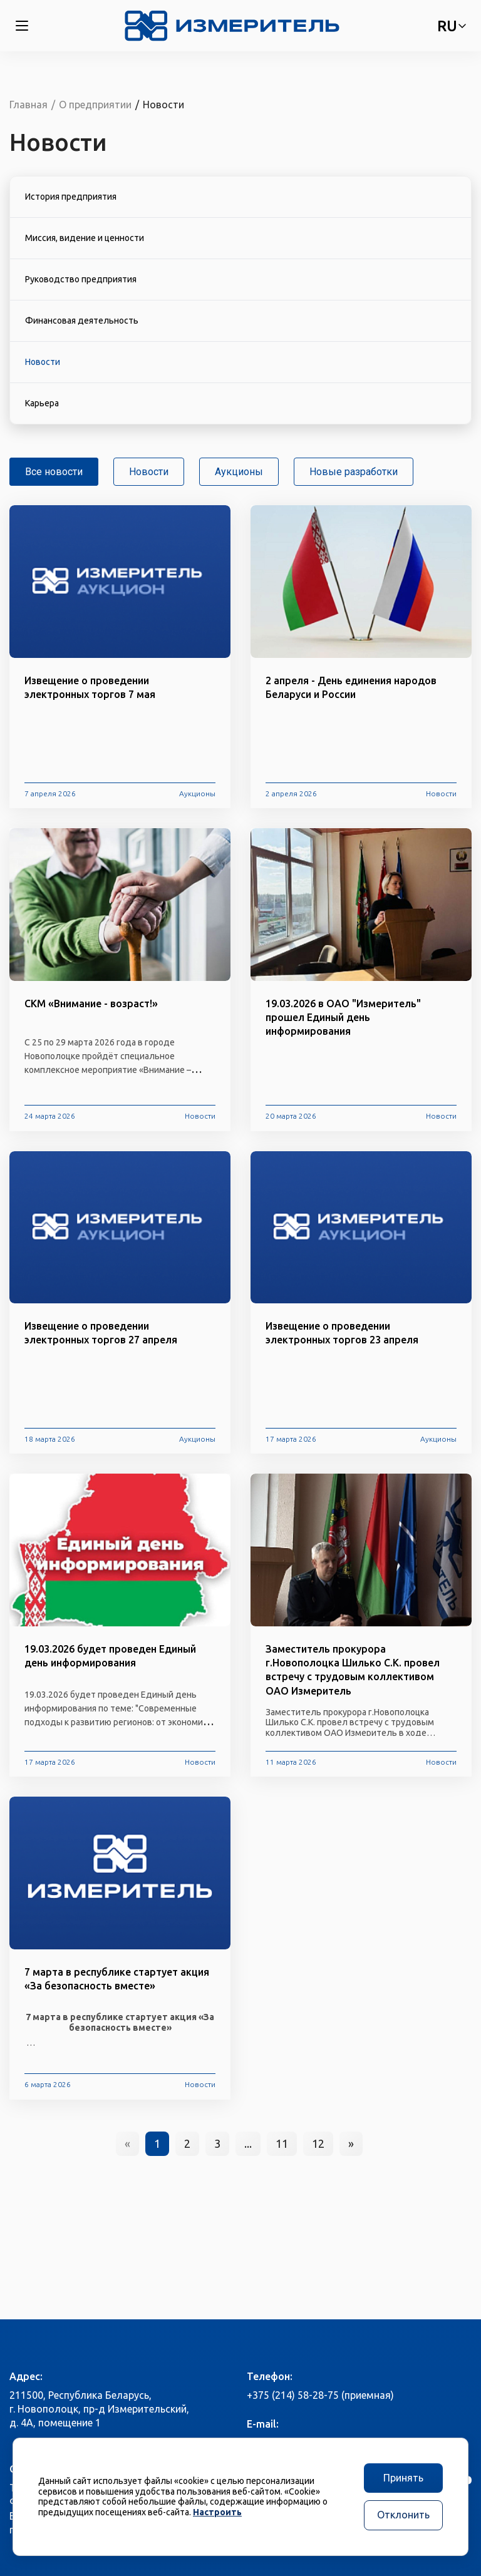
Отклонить (403, 2514)
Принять (403, 2477)
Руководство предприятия (81, 279)
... (248, 2143)
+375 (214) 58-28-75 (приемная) (320, 2395)
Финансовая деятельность (81, 321)
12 (318, 2143)
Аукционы (239, 472)
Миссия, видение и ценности (84, 238)
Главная (28, 104)
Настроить (217, 2512)
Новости (148, 472)
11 (282, 2143)
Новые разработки (353, 472)
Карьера (42, 403)
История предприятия (70, 197)
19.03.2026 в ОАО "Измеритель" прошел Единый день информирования (343, 1017)
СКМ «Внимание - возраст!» (91, 1003)
